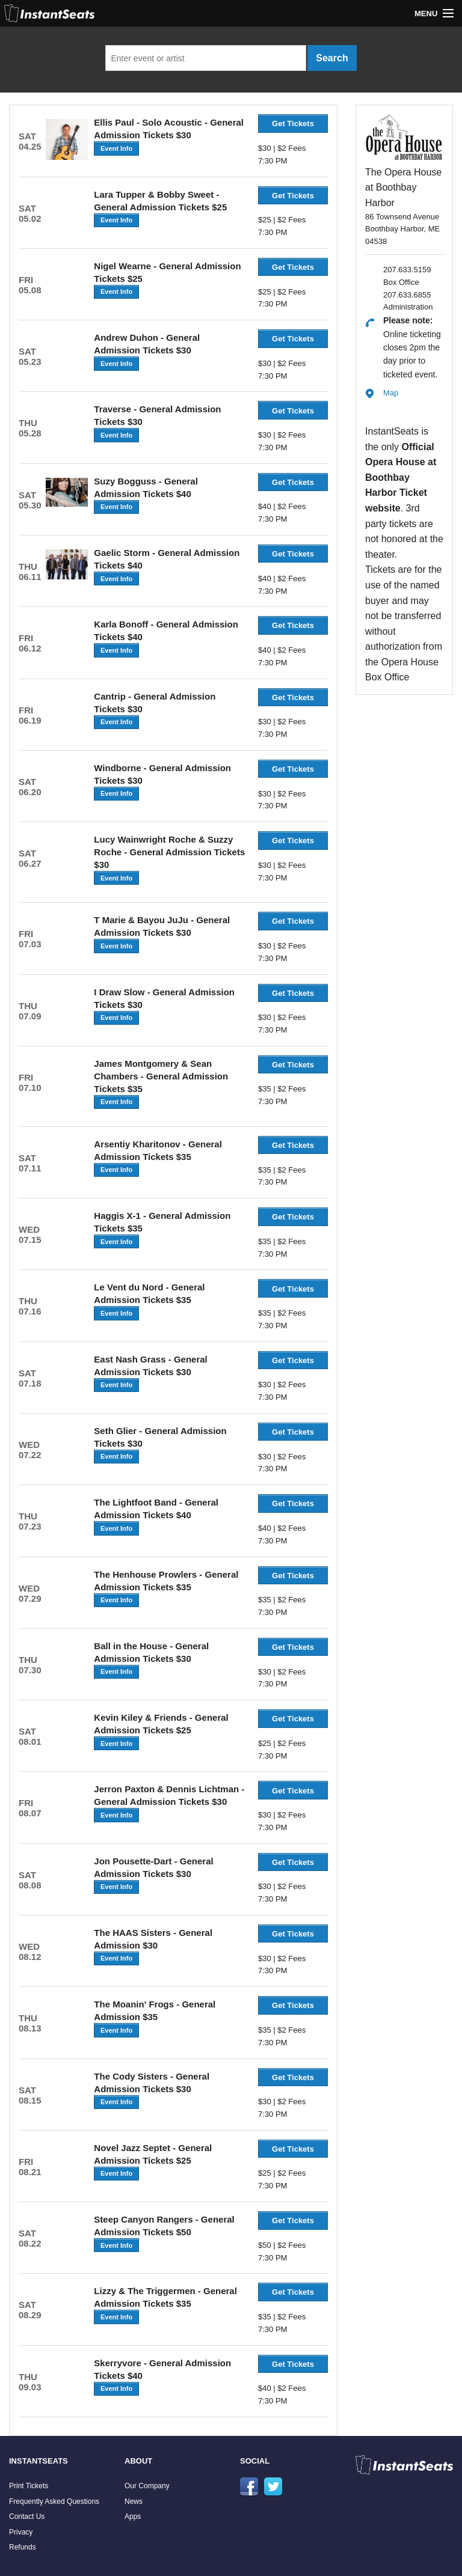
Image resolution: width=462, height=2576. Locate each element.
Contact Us (27, 2516)
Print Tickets (28, 2486)
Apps (133, 2516)
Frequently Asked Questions (54, 2501)
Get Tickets (293, 123)
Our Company (147, 2486)
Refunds (22, 2547)
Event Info (116, 148)
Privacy (20, 2532)
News (134, 2501)
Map (390, 392)
